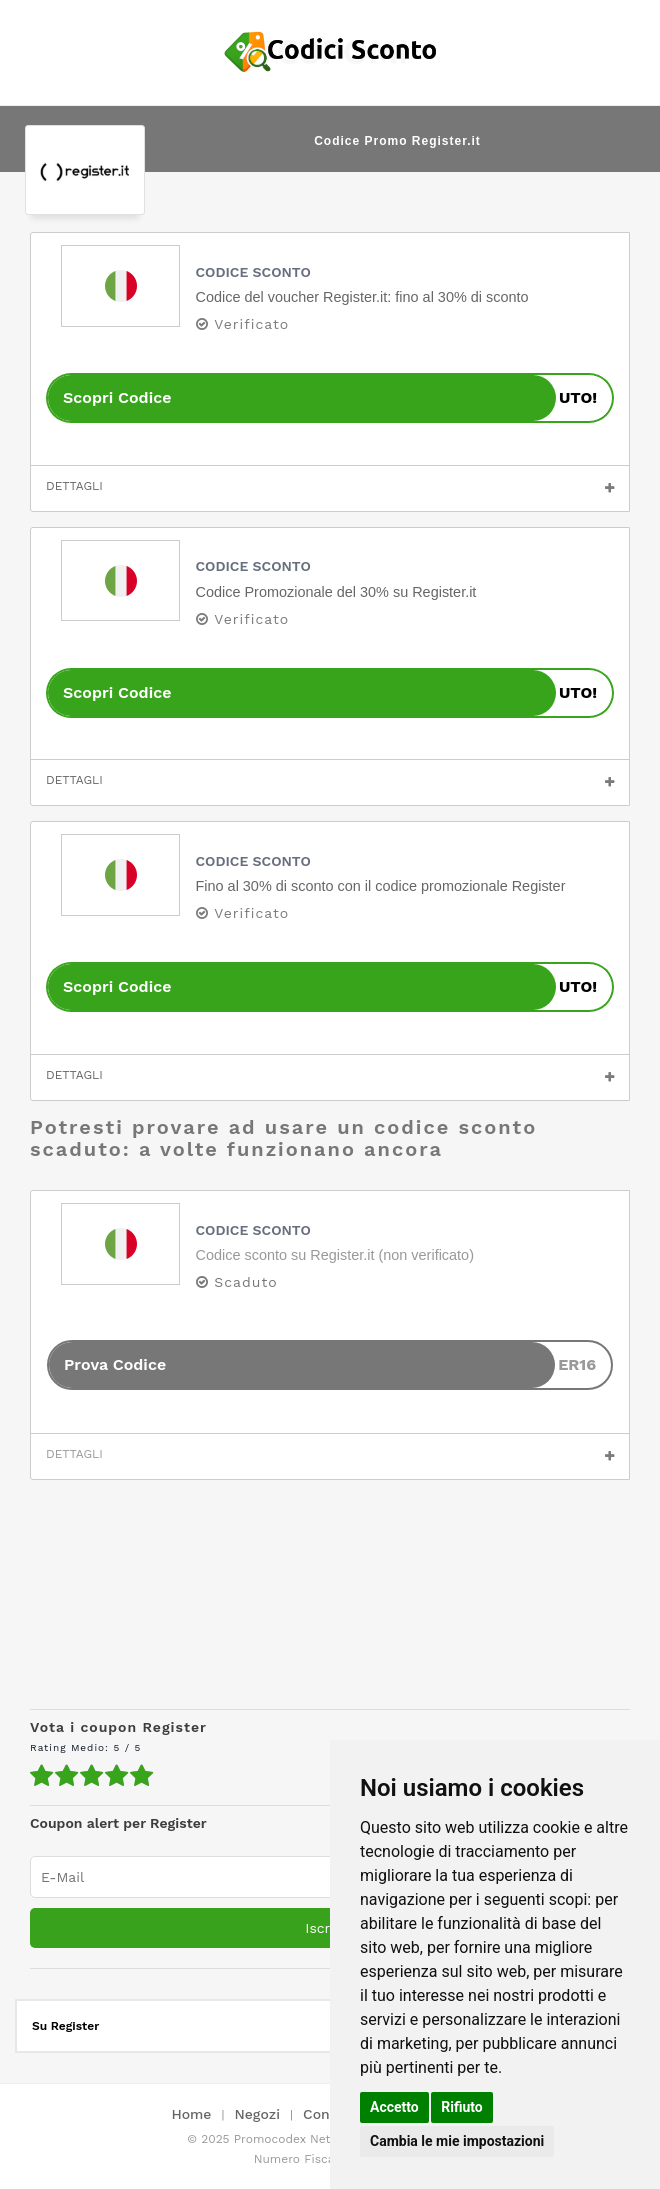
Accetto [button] (394, 2107)
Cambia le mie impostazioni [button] (457, 2141)
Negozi (257, 2115)
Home (191, 2115)
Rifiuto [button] (462, 2107)
